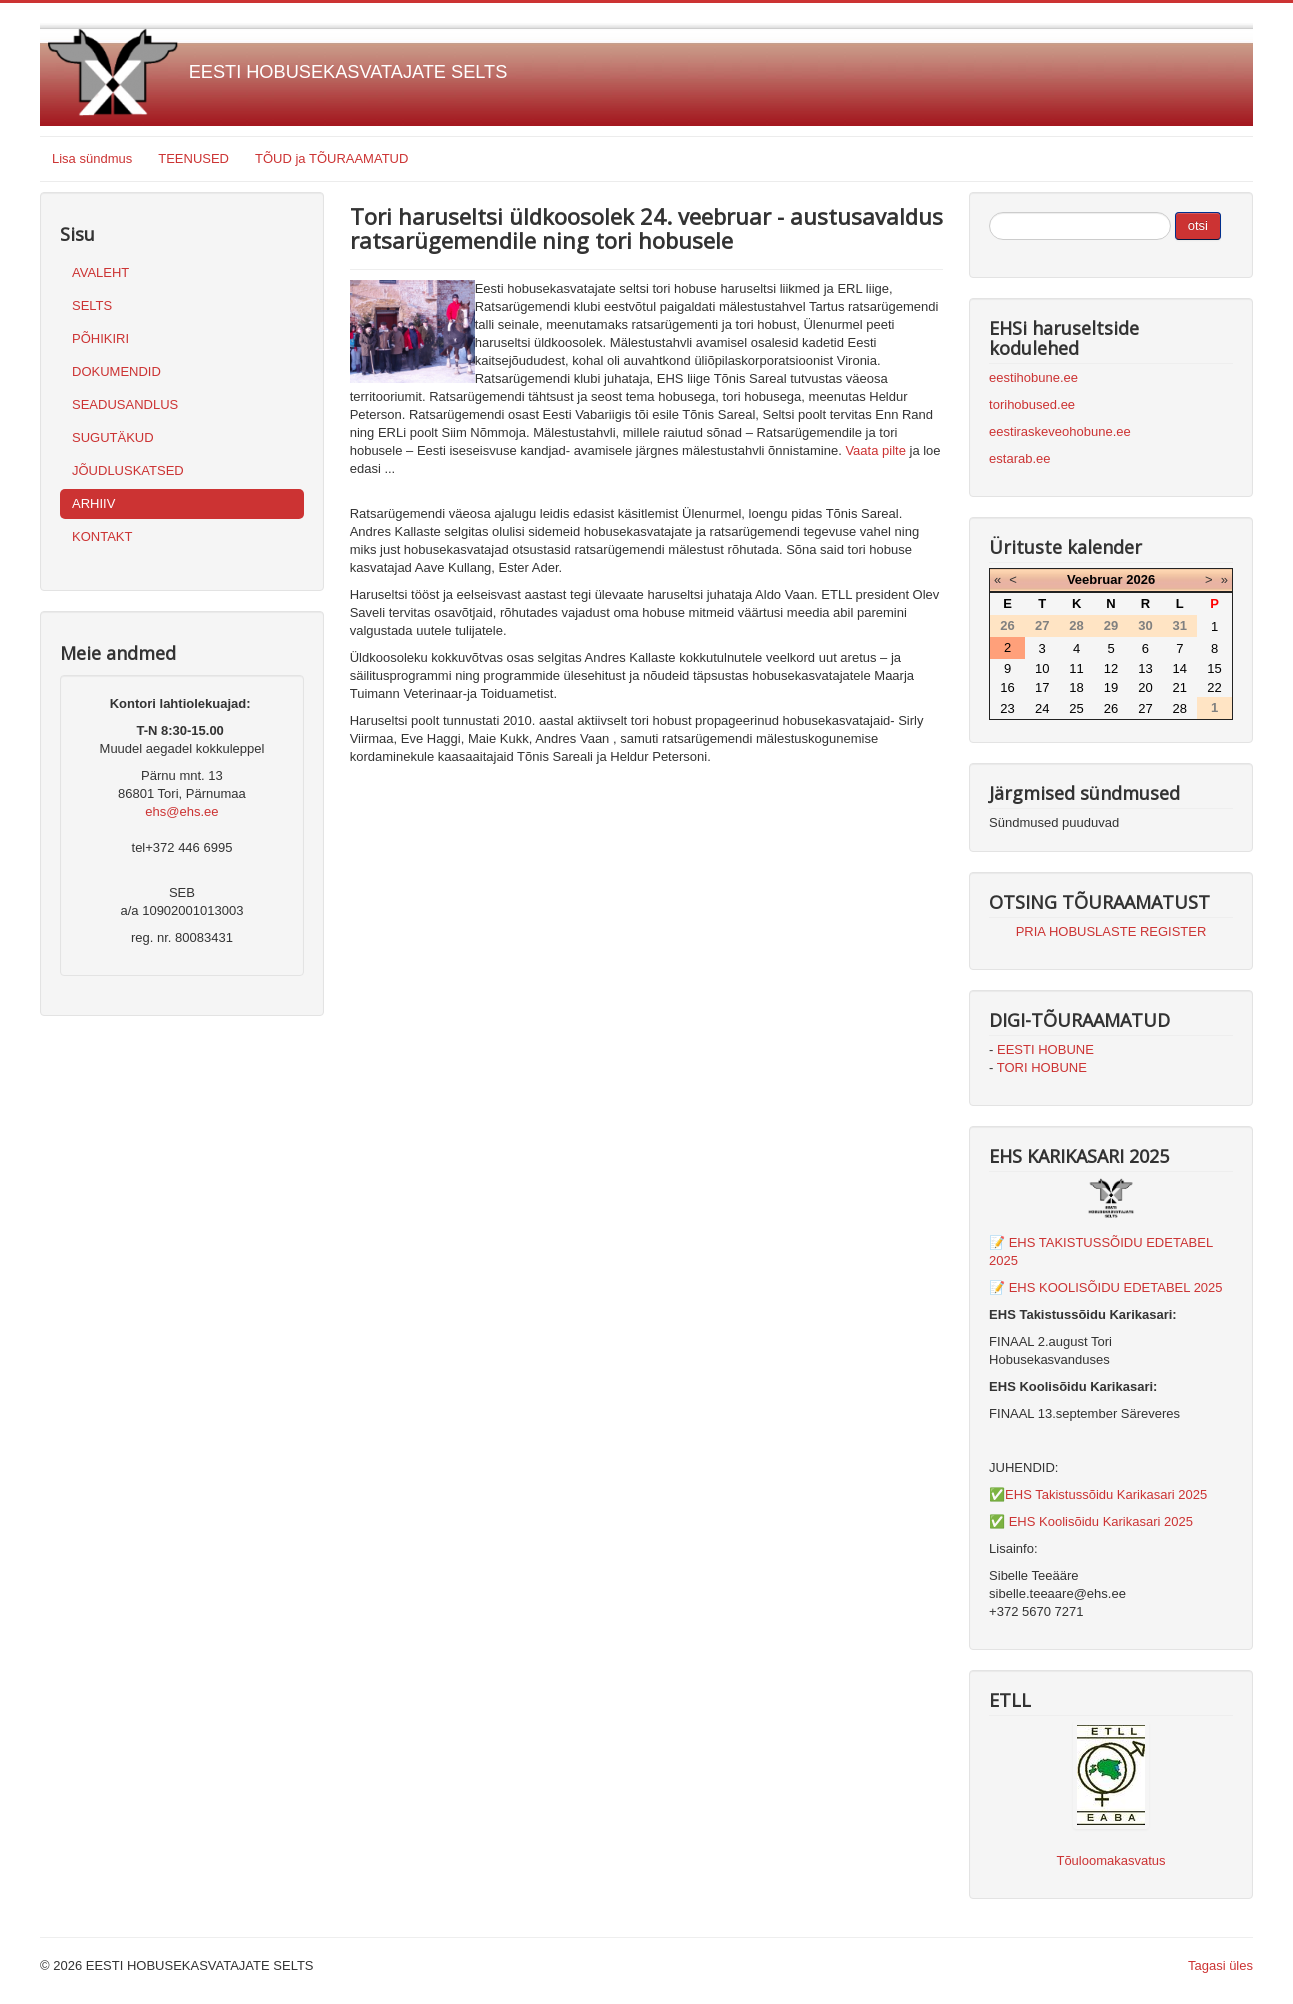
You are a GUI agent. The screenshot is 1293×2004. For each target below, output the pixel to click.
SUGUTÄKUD (113, 437)
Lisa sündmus (92, 158)
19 (1111, 687)
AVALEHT (100, 272)
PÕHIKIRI (100, 338)
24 (1042, 708)
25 (1076, 708)
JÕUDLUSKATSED (128, 470)
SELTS (92, 305)
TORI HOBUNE (1042, 1067)
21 (1180, 687)
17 (1042, 687)
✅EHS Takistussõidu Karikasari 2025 (1098, 1494)
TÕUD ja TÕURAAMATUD (331, 158)
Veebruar (1095, 579)
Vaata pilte (875, 450)
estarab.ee (1019, 458)
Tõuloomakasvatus (1110, 1860)
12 (1111, 668)
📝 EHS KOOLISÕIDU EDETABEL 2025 (1105, 1287)
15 (1214, 668)
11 (1076, 668)
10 (1042, 668)
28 (1180, 708)
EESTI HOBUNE (1045, 1049)
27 (1145, 708)
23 (1007, 708)
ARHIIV (93, 503)
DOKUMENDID (116, 371)
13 (1145, 668)
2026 (1140, 579)
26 (1111, 708)
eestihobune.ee (1033, 377)
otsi (1198, 225)
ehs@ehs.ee (181, 811)
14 (1180, 668)
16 (1007, 687)
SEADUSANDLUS (125, 404)
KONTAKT (102, 536)
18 (1076, 687)
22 (1214, 687)
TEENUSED (193, 158)
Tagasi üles (1220, 1965)
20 (1145, 687)
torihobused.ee (1032, 404)
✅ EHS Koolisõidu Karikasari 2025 (1091, 1521)
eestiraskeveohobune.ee (1060, 431)
